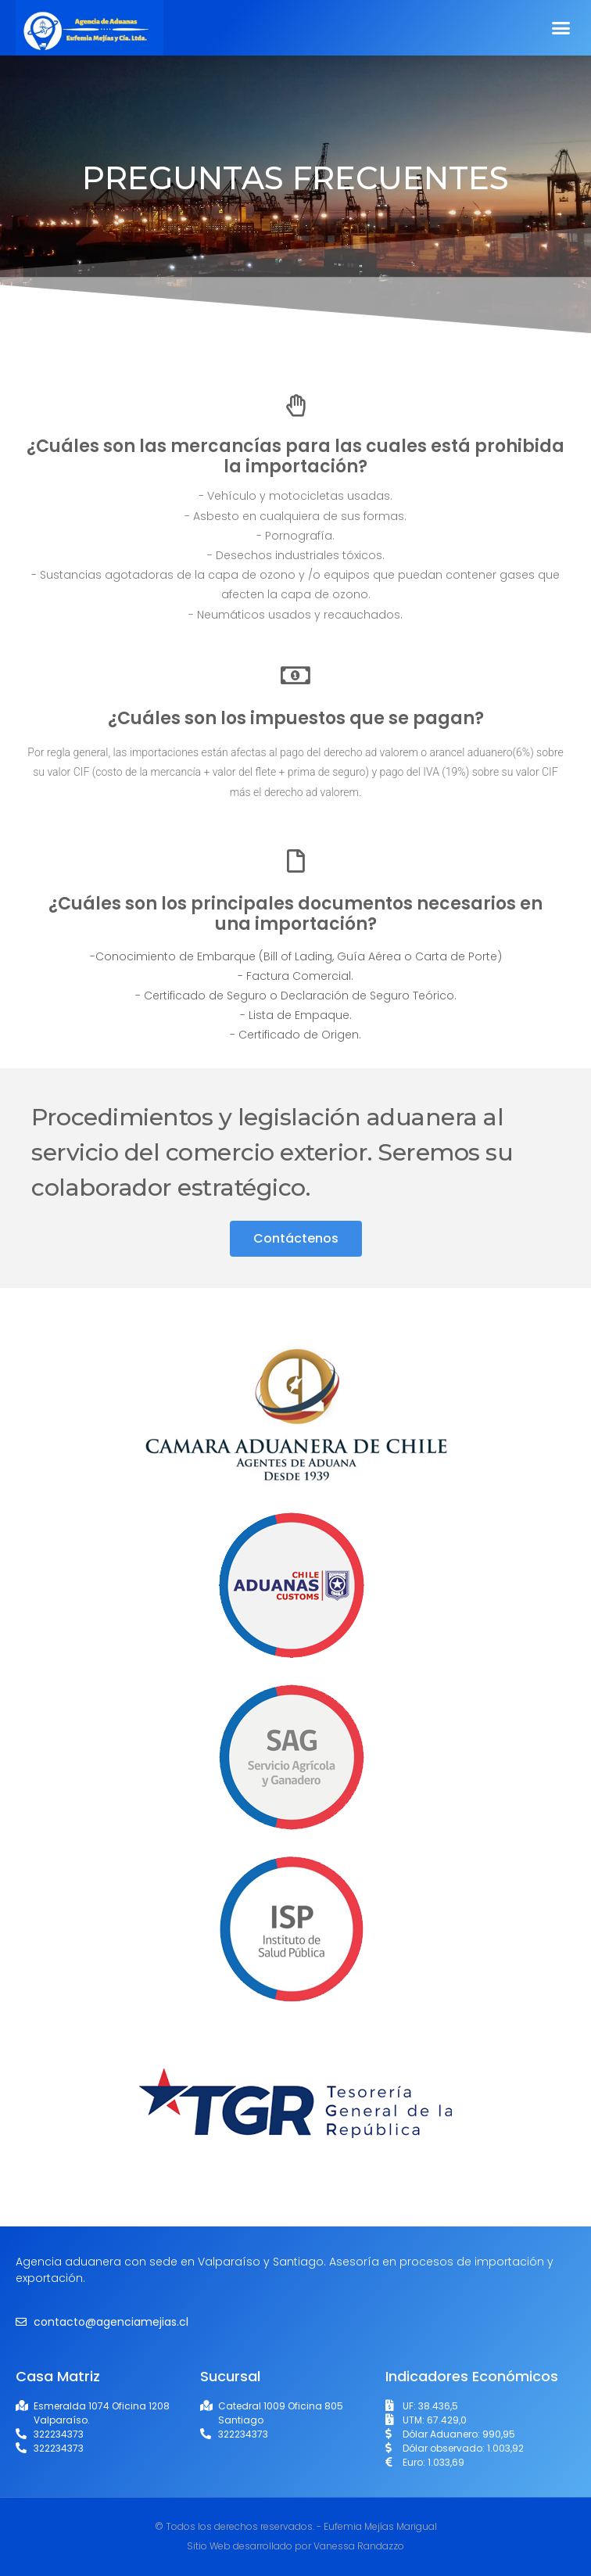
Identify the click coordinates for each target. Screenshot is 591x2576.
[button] (561, 28)
